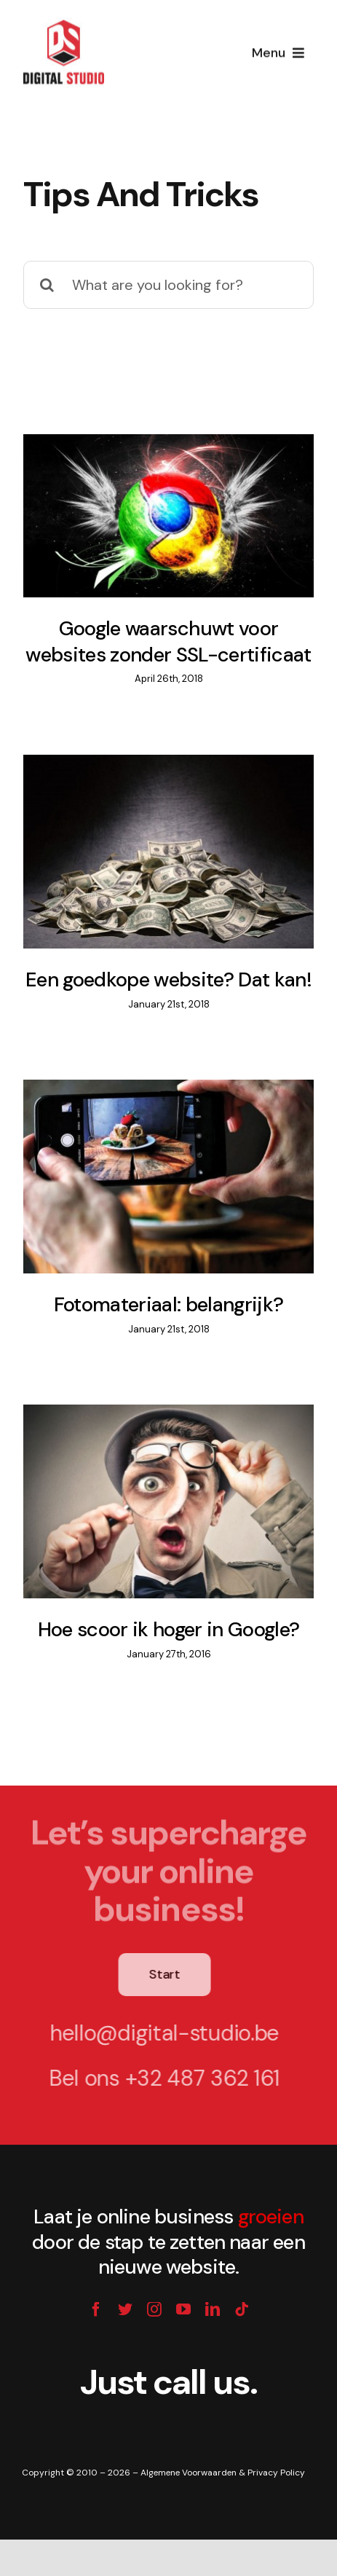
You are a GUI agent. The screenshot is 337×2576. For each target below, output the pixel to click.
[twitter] (125, 2309)
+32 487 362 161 (199, 2078)
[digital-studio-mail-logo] (63, 17)
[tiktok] (241, 2309)
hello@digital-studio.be (161, 2033)
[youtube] (183, 2309)
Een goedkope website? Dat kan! (168, 980)
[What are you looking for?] (168, 285)
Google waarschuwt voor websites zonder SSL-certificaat (168, 642)
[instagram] (154, 2309)
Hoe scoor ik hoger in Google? (169, 1630)
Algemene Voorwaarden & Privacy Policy (222, 2472)
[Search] (47, 285)
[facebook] (96, 2309)
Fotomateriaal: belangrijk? (169, 1305)
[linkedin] (212, 2309)
